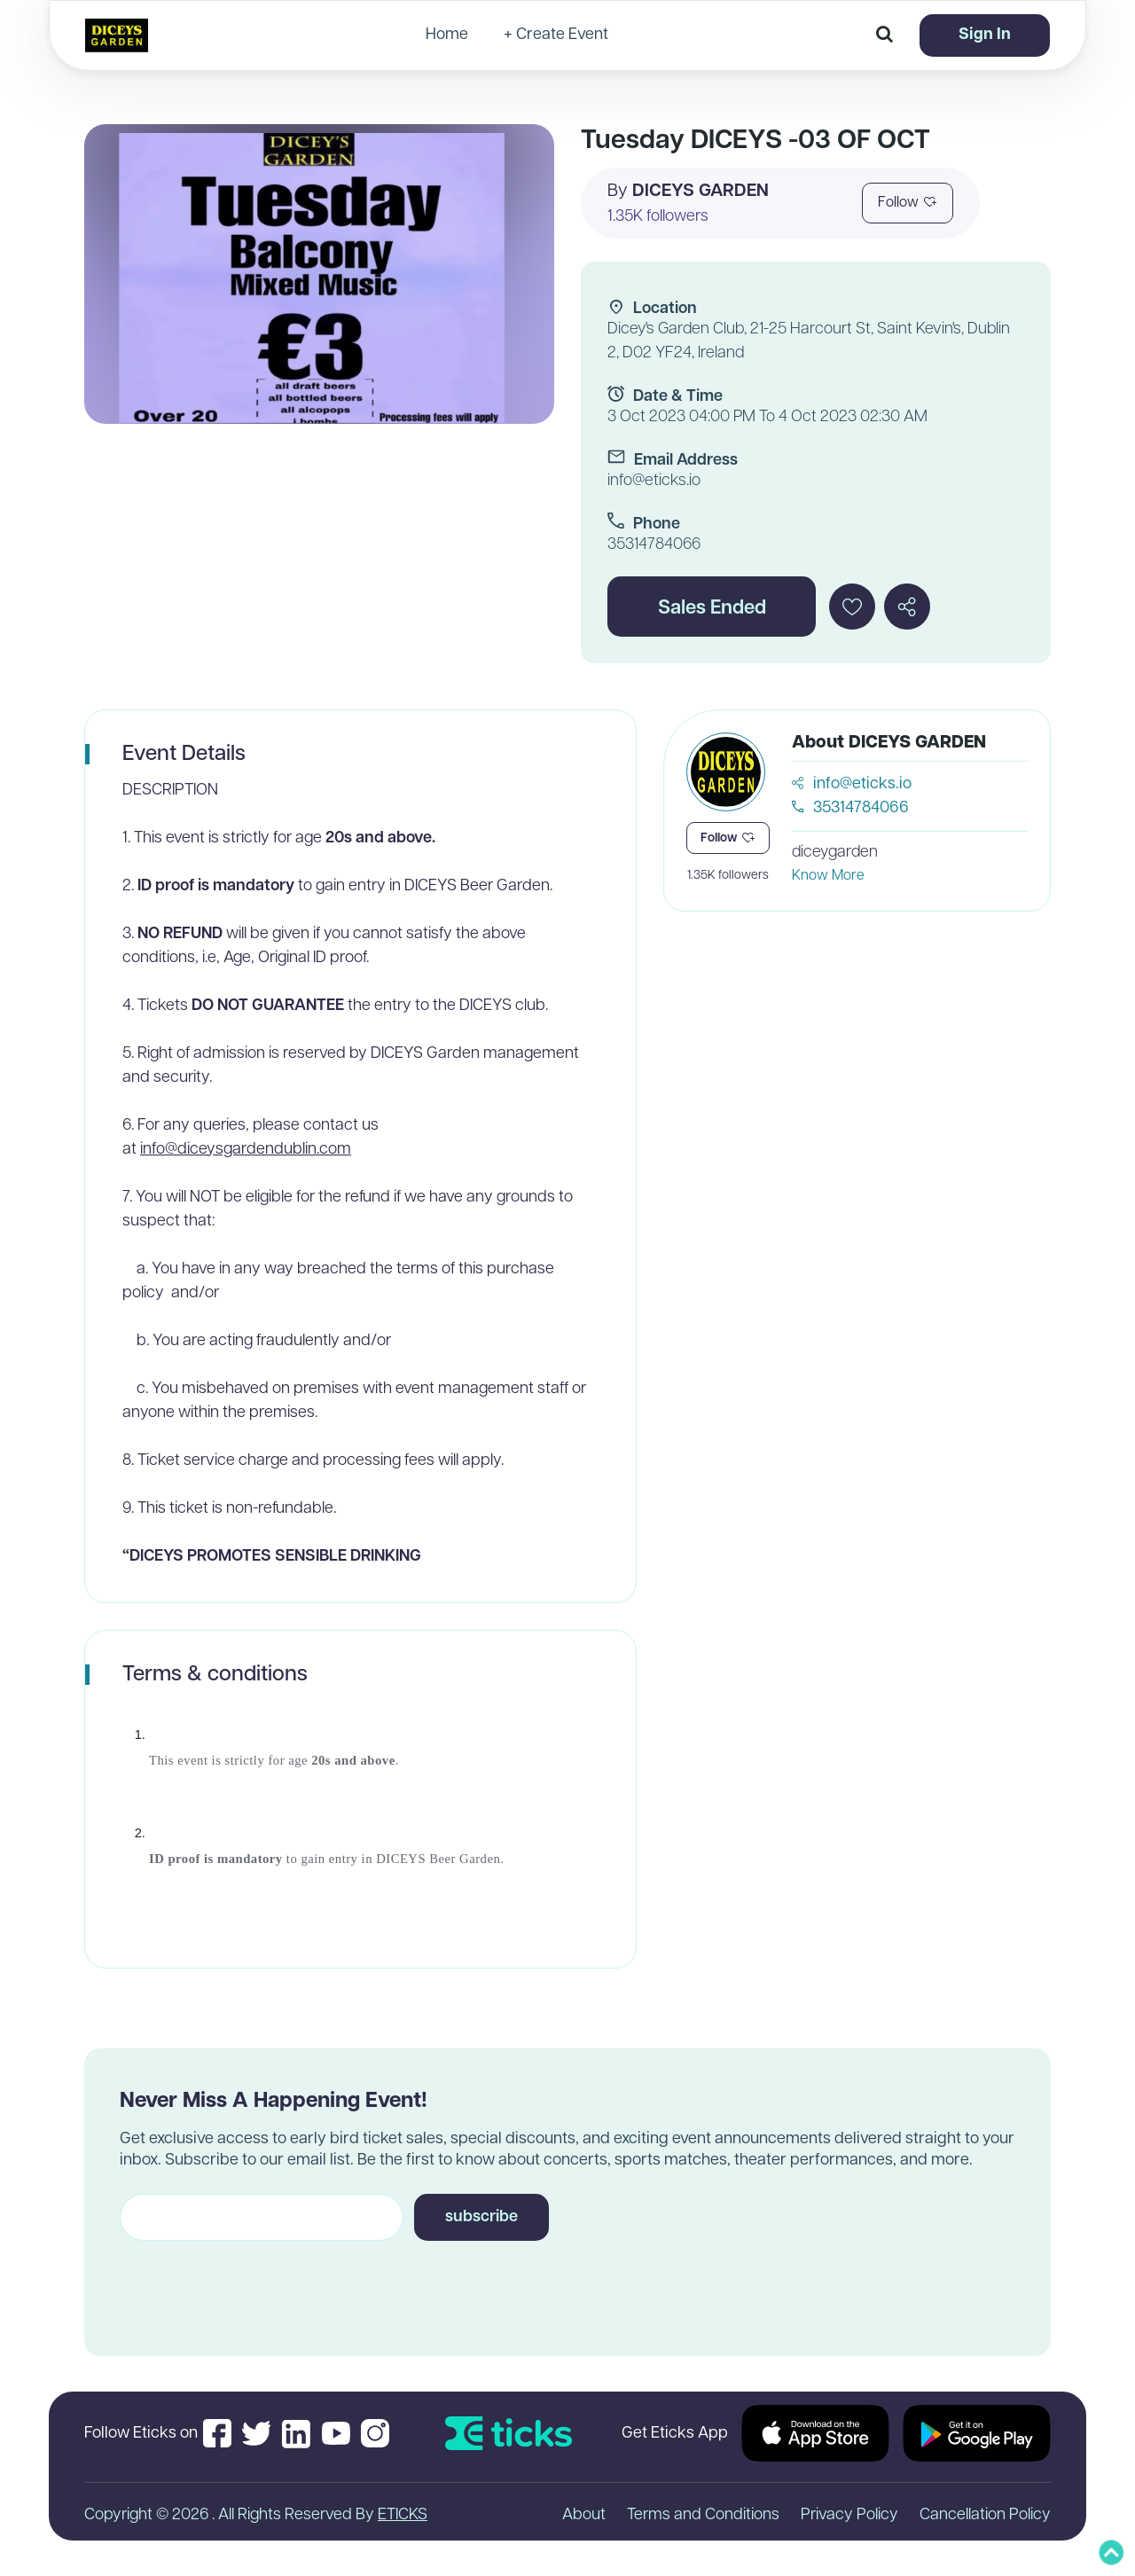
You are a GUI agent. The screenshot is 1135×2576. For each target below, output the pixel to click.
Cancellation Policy (985, 2515)
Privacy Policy (849, 2515)
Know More (828, 876)
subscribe (481, 2217)
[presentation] (254, 2282)
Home (447, 35)
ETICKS (402, 2515)
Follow (907, 203)
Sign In (985, 35)
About (584, 2515)
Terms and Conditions (703, 2515)
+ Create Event (556, 35)
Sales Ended (712, 609)
